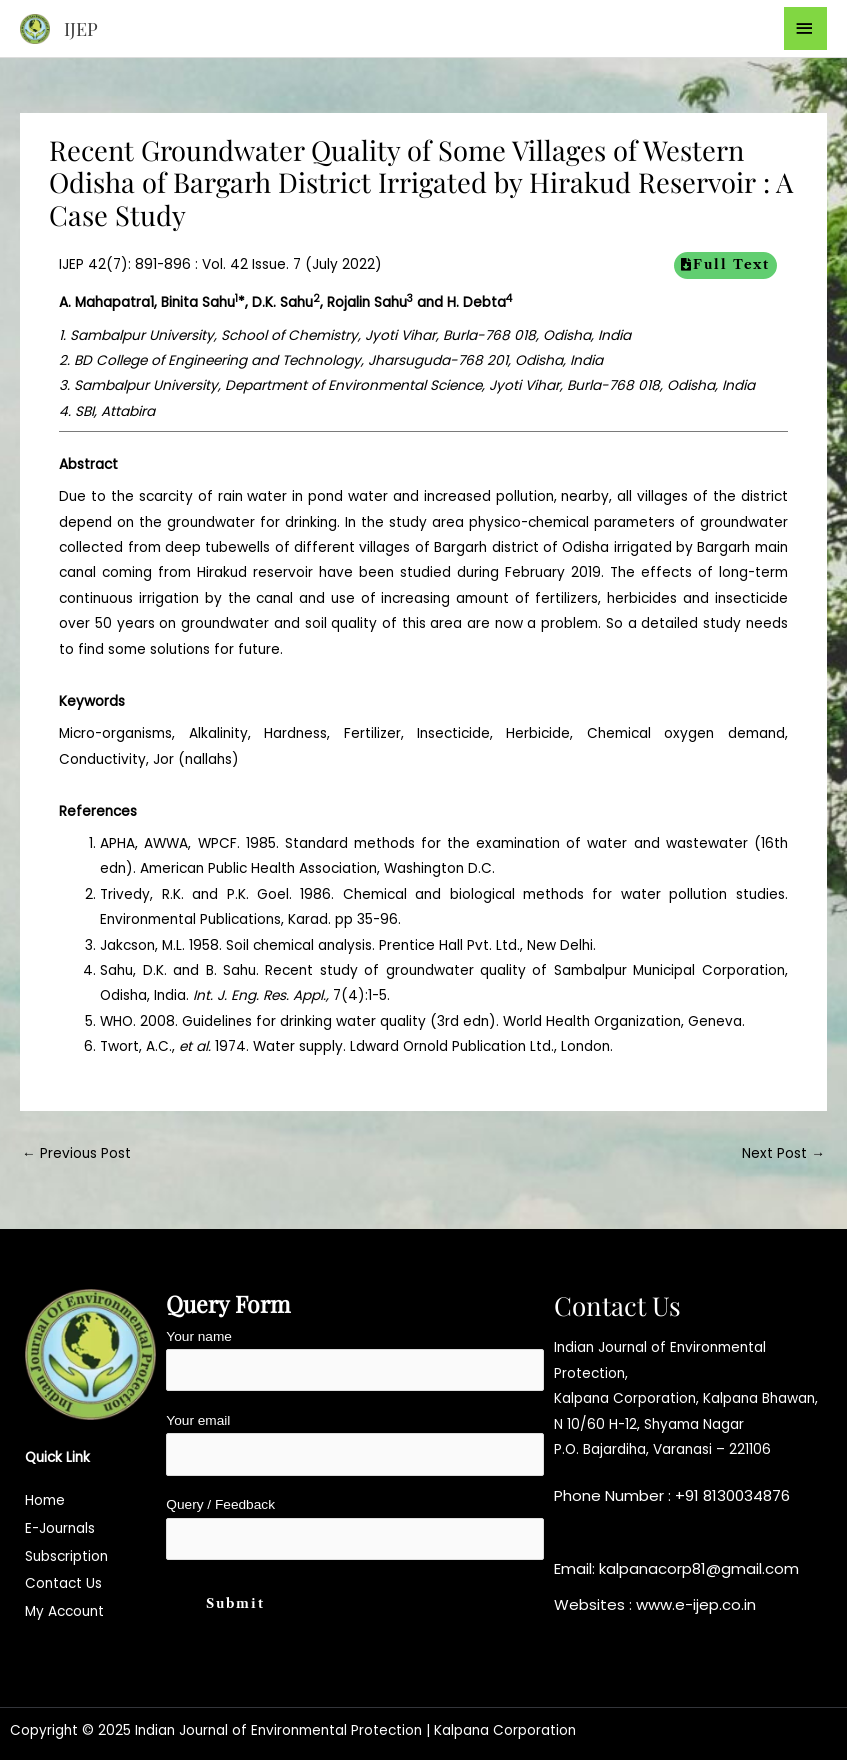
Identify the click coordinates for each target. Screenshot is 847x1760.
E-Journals (60, 1528)
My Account (64, 1611)
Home (45, 1500)
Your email (355, 1444)
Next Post (783, 1153)
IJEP (81, 28)
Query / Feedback (355, 1528)
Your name (355, 1360)
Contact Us (63, 1583)
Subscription (66, 1556)
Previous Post (76, 1153)
